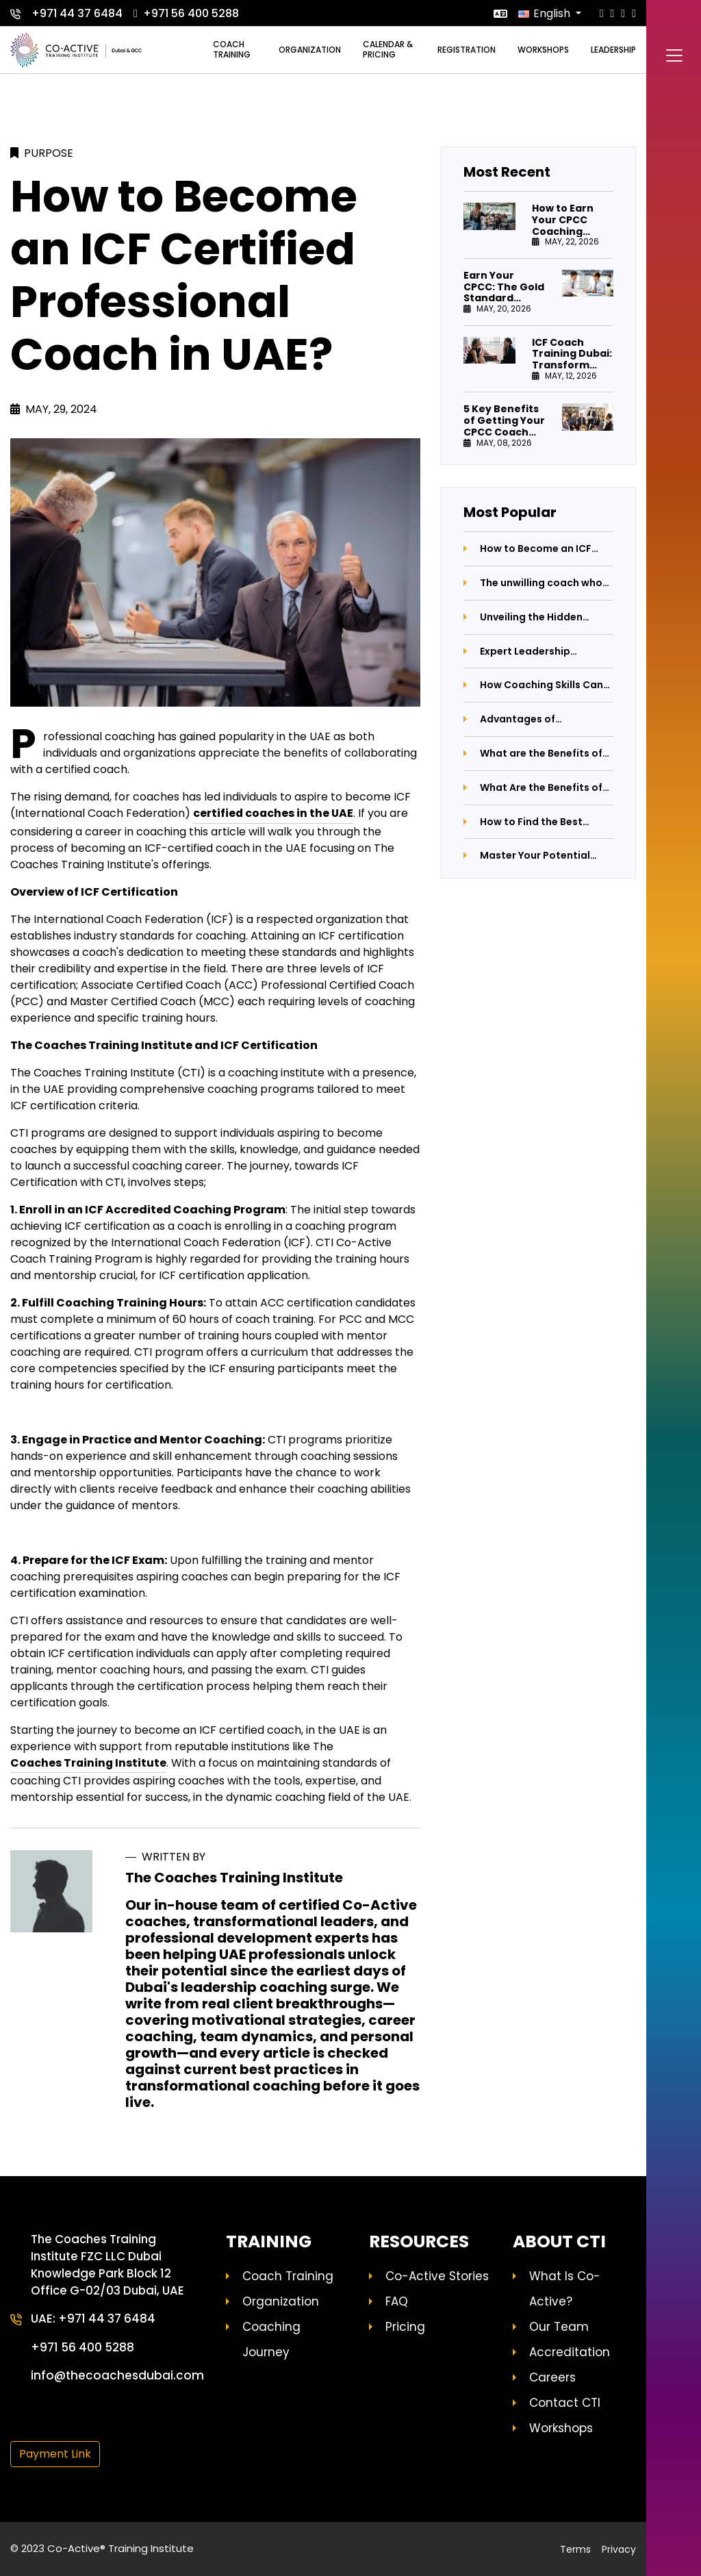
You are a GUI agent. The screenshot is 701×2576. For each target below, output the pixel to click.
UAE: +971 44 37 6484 (94, 2320)
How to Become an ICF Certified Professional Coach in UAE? (535, 549)
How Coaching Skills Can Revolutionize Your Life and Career (541, 685)
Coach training (232, 49)
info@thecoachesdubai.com (118, 2377)
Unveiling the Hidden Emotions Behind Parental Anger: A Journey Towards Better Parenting (545, 617)
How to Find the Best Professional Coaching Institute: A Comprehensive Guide (537, 822)
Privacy (619, 2549)
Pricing (405, 2327)
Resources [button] (419, 2242)
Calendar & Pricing (388, 49)
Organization (310, 49)
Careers (552, 2377)
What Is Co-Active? (564, 2289)
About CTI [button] (559, 2242)
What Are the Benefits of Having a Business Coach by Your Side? (542, 788)
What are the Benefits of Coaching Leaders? (541, 753)
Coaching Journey (271, 2339)
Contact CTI (564, 2403)
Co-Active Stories (437, 2276)
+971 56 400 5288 (186, 13)
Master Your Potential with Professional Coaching (535, 855)
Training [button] (268, 2242)
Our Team (559, 2327)
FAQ (396, 2301)
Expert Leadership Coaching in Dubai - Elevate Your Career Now (541, 651)
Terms (575, 2549)
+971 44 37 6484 (66, 13)
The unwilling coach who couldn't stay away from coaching (541, 583)
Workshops (543, 49)
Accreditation (569, 2352)
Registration (466, 49)
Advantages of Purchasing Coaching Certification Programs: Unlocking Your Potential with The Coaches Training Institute (542, 719)
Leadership (613, 49)
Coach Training (287, 2276)
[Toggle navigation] (673, 57)
